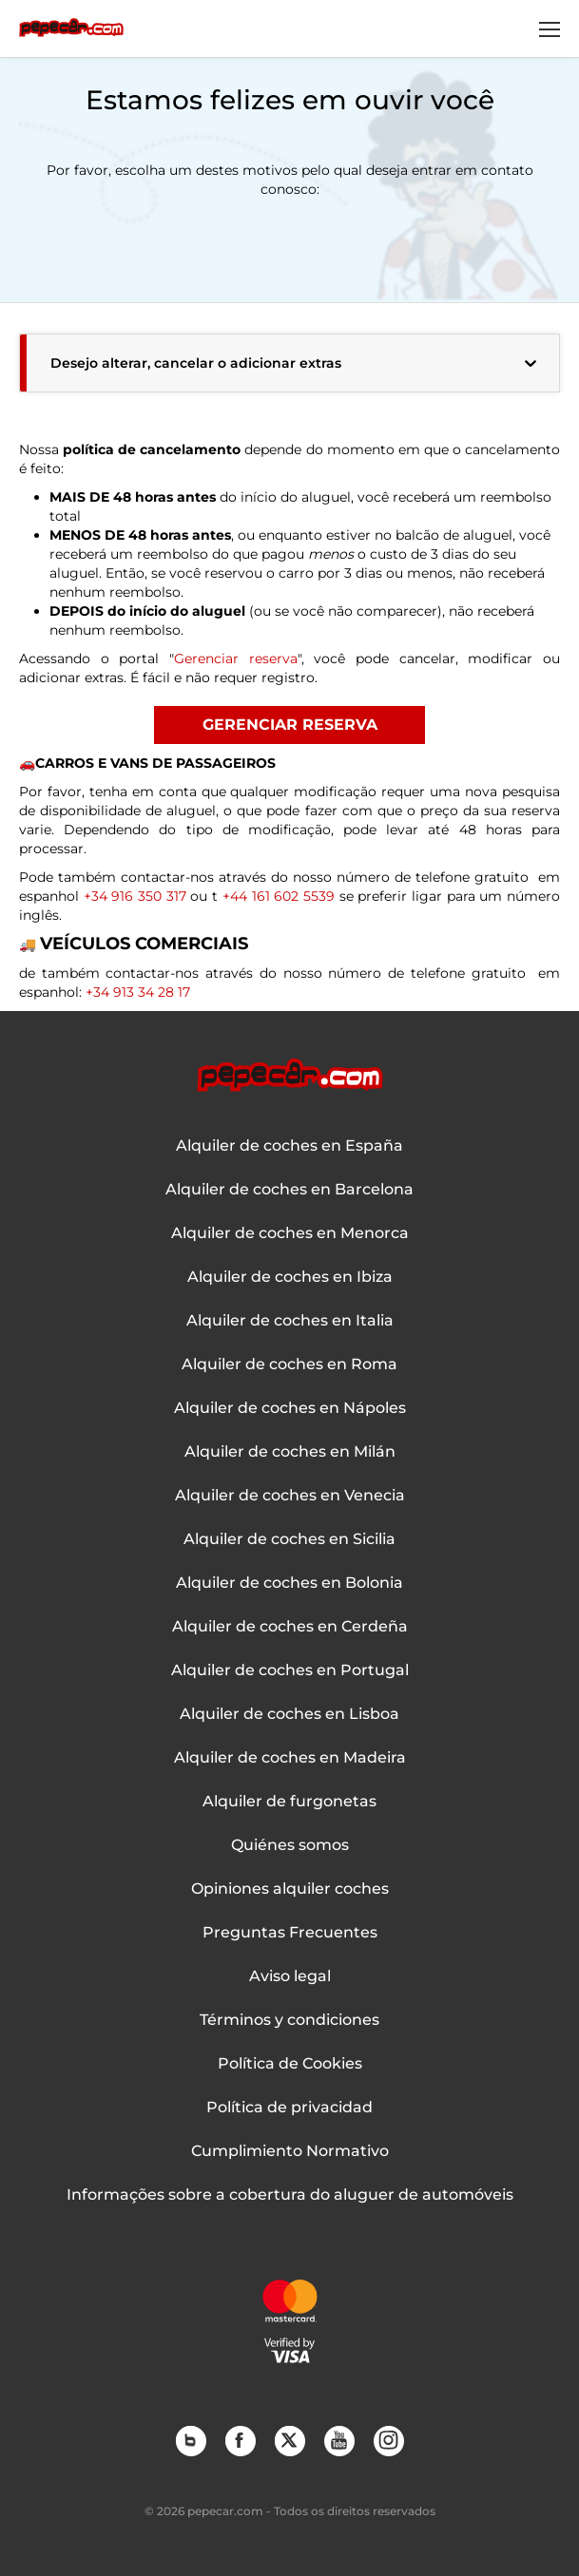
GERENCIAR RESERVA (290, 725)
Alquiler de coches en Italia (290, 1320)
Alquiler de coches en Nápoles (290, 1408)
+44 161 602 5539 (276, 896)
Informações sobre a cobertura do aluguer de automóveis (290, 2195)
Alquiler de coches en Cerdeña (290, 1626)
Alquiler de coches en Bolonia (289, 1583)
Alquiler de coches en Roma (289, 1364)
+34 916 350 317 (137, 896)
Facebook (239, 2440)
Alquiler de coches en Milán (290, 1452)
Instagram (388, 2440)
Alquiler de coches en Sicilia (289, 1539)
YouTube (338, 2440)
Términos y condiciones (289, 2020)
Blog (190, 2440)
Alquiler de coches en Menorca (290, 1233)
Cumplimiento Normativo (290, 2151)
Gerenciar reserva (236, 658)
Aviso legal (290, 1976)
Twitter (289, 2440)
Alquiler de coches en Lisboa (289, 1714)
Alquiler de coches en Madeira (290, 1758)
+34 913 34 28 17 (138, 992)
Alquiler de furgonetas (289, 1801)
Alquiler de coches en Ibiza (290, 1277)
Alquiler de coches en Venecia (290, 1495)
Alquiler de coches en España (289, 1146)
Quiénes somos (290, 1845)
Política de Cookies (290, 2063)
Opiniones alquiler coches (290, 1889)
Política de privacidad (289, 2107)
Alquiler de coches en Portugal (290, 1670)
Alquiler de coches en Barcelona (289, 1189)
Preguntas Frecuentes (290, 1932)
